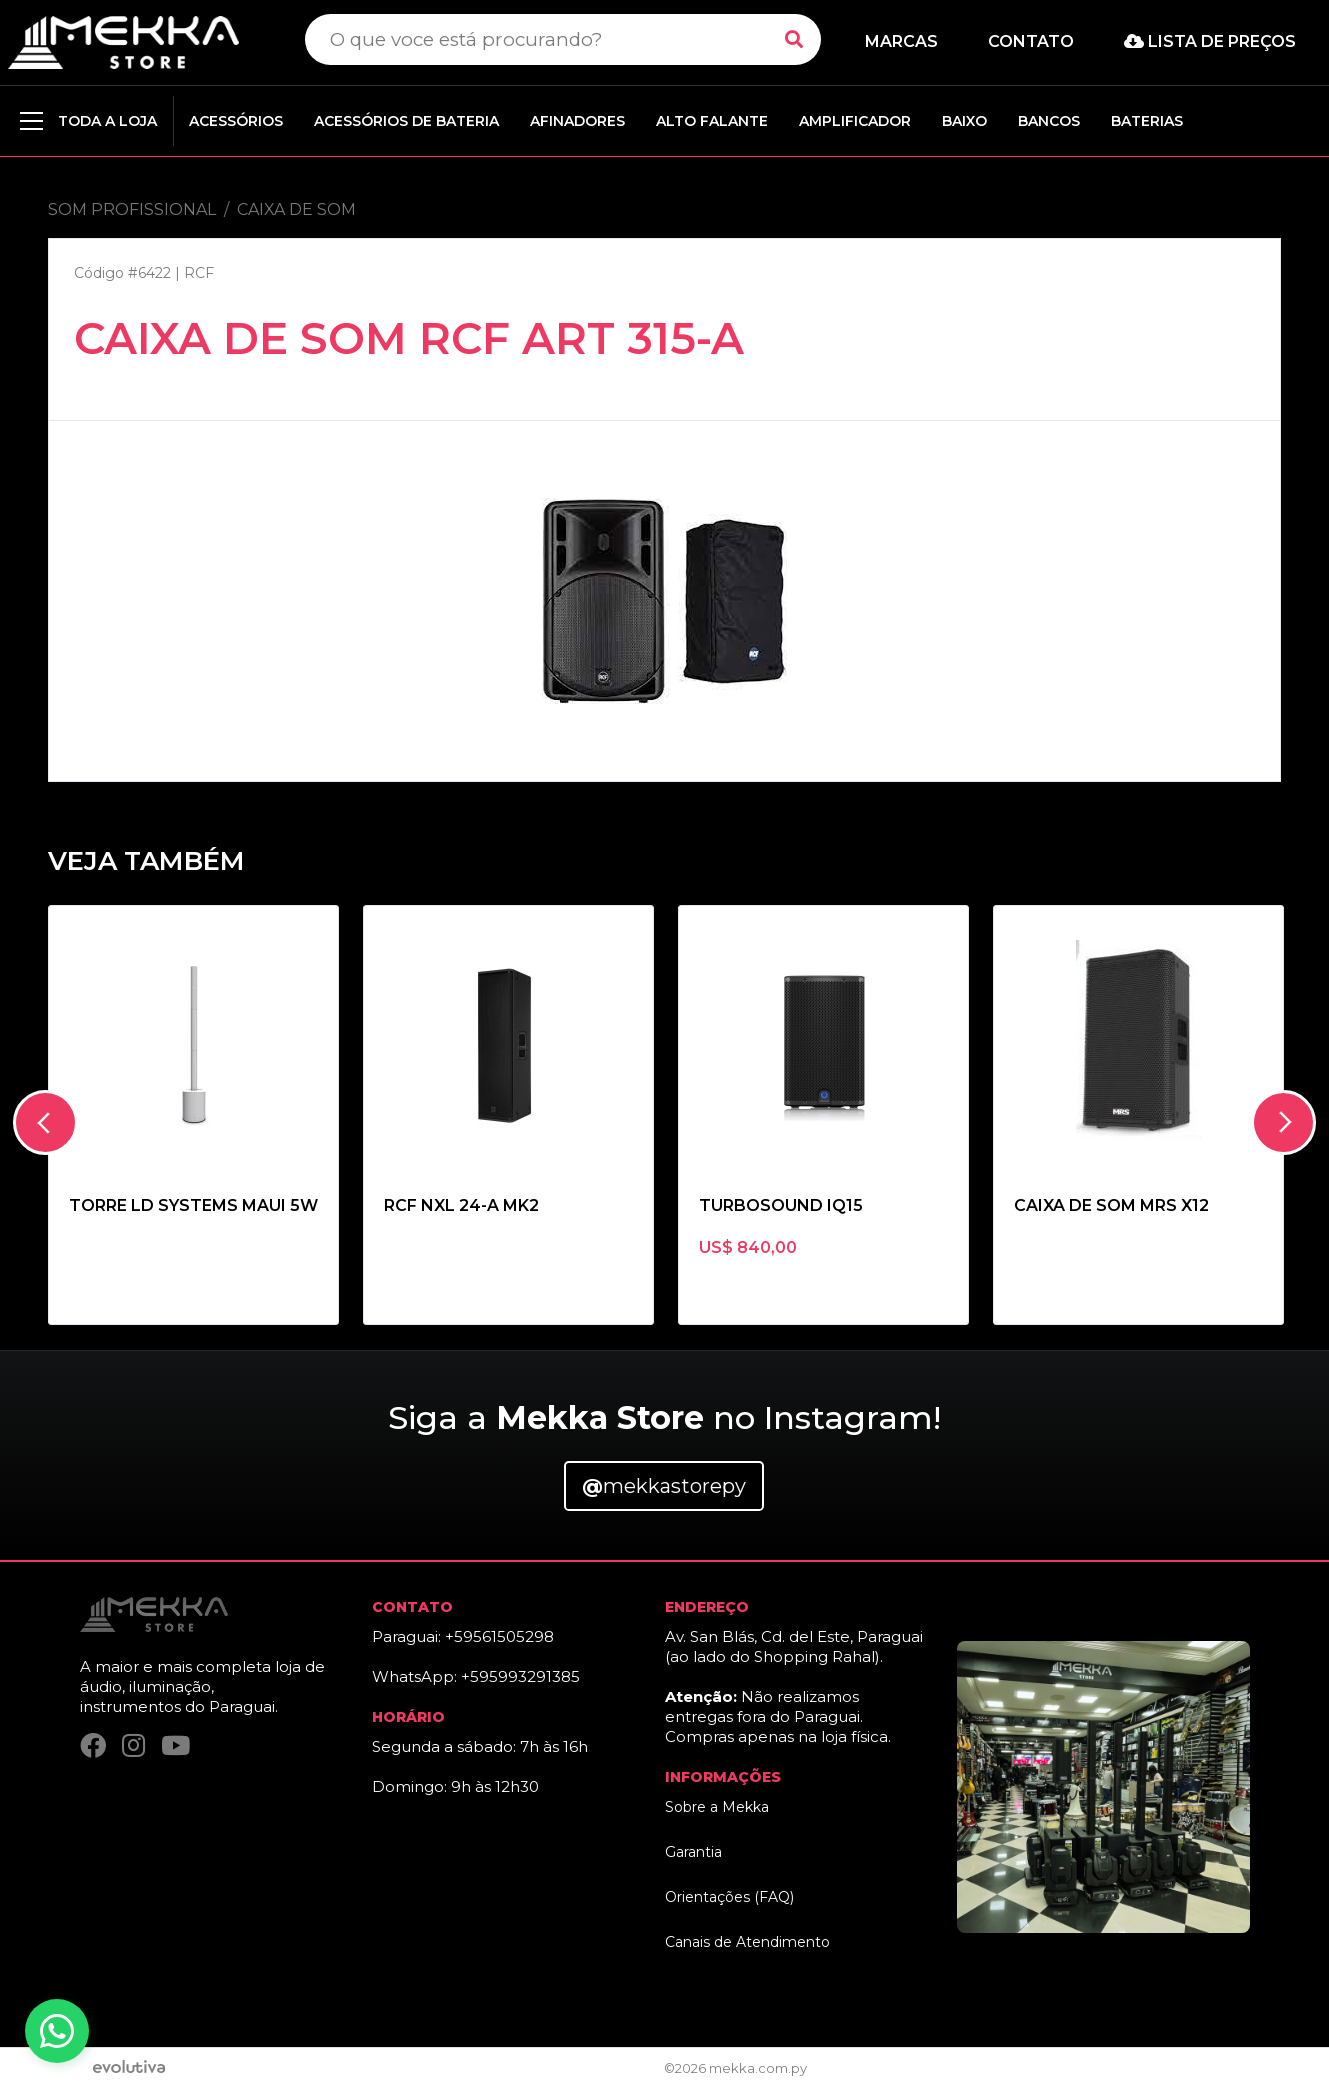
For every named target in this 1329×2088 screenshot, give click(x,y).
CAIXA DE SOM (296, 209)
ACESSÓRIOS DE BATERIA (406, 121)
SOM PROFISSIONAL (132, 209)
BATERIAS (1147, 121)
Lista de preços (1210, 41)
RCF (199, 273)
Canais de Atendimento (747, 1942)
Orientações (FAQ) (729, 1897)
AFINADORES (577, 121)
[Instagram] (133, 1745)
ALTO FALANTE (712, 121)
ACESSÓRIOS (236, 121)
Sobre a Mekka (717, 1807)
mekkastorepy (664, 1486)
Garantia (693, 1852)
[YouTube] (175, 1745)
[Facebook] (93, 1745)
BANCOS (1049, 121)
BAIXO (964, 121)
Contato (1031, 41)
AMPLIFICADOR (855, 121)
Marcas (901, 41)
